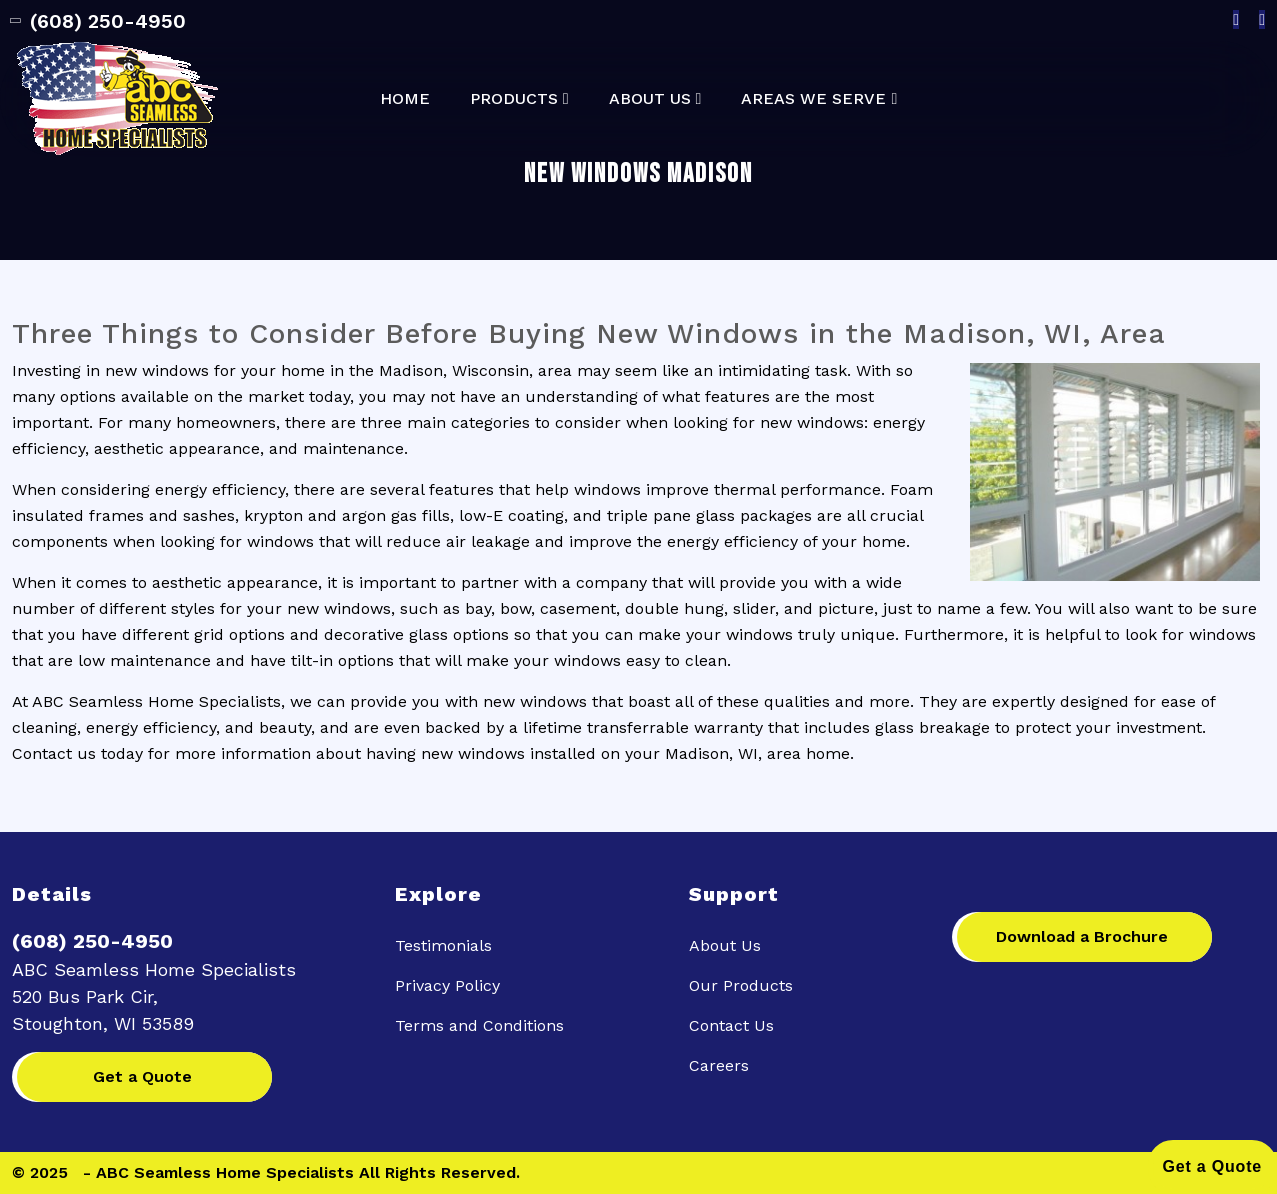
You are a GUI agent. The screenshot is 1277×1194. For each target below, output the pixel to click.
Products (514, 99)
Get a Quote (142, 1076)
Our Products (741, 985)
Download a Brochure (1082, 936)
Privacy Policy (447, 985)
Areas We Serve (813, 99)
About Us (650, 99)
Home (405, 99)
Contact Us (731, 1025)
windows (553, 701)
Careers (719, 1065)
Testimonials (443, 945)
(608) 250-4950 (99, 21)
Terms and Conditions (479, 1025)
